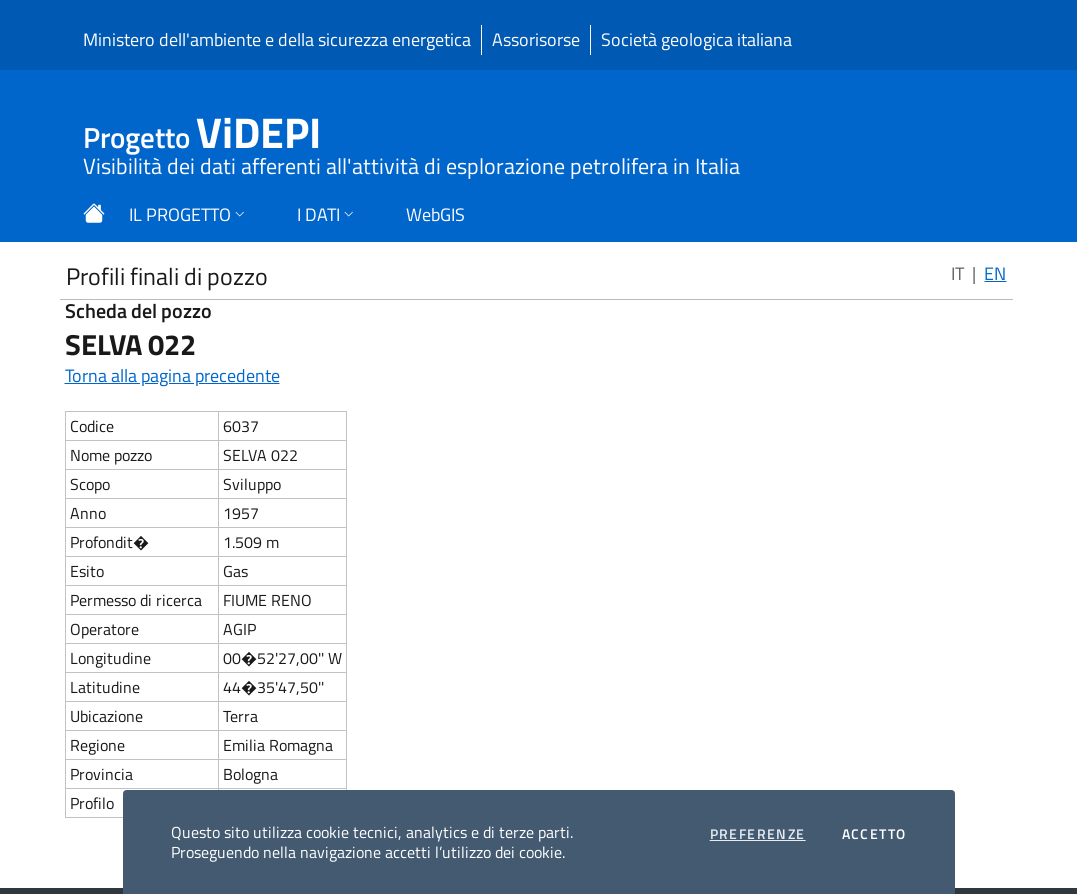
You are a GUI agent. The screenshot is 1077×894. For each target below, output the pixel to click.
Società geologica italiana (696, 39)
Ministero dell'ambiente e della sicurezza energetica (277, 39)
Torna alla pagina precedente (172, 375)
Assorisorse (536, 39)
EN (995, 273)
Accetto (874, 834)
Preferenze (758, 834)
